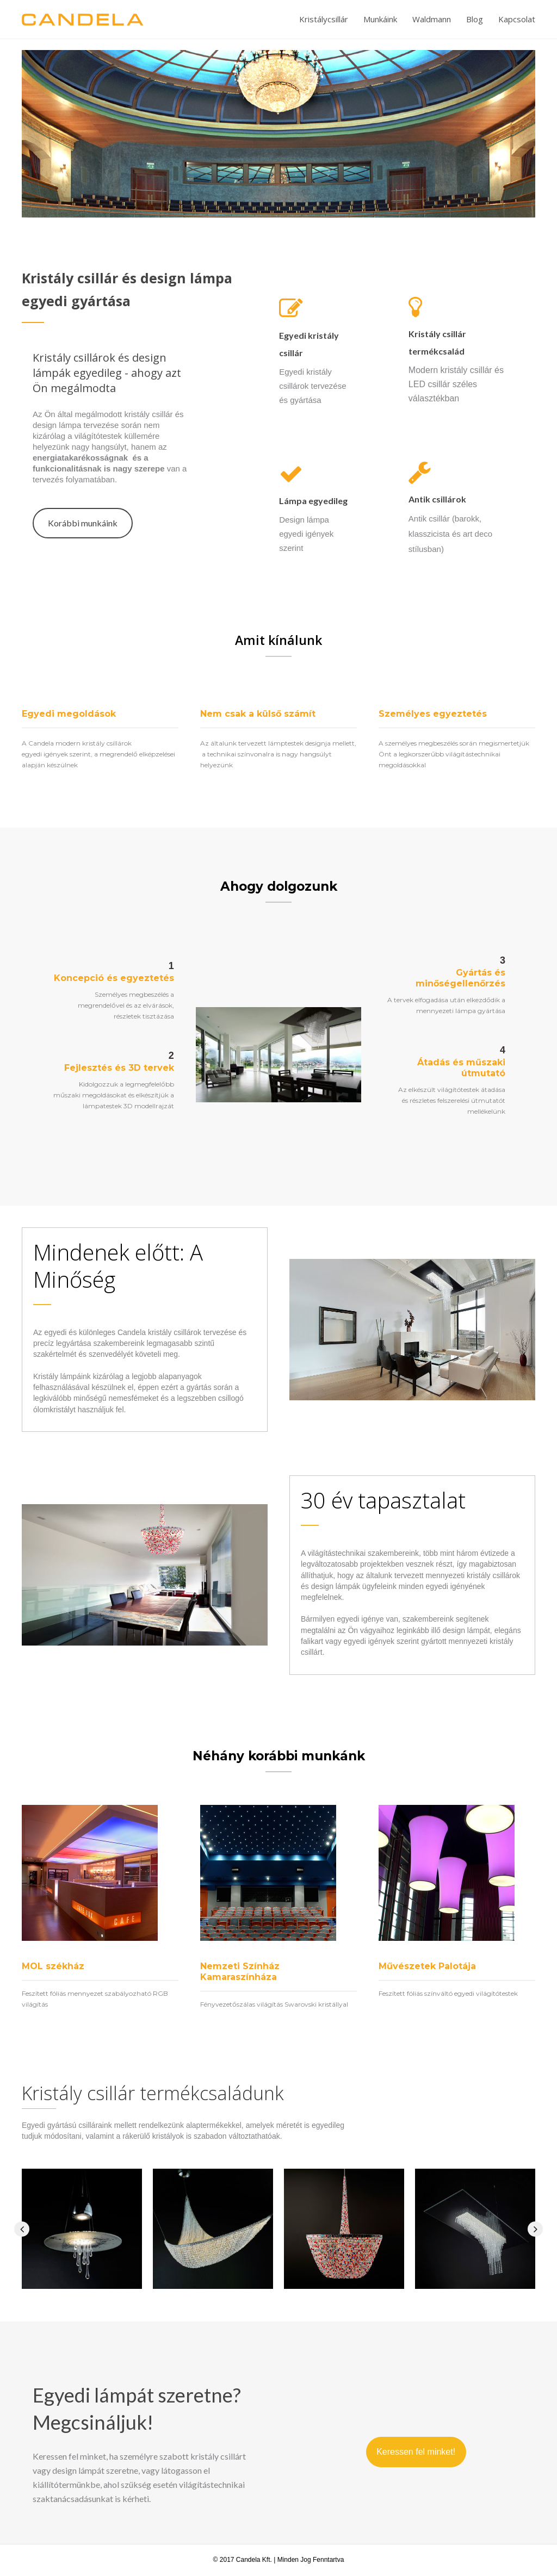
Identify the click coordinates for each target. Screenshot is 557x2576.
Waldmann (431, 19)
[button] (83, 523)
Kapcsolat (516, 19)
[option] (278, 134)
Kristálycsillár (323, 19)
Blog (474, 19)
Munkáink (380, 19)
